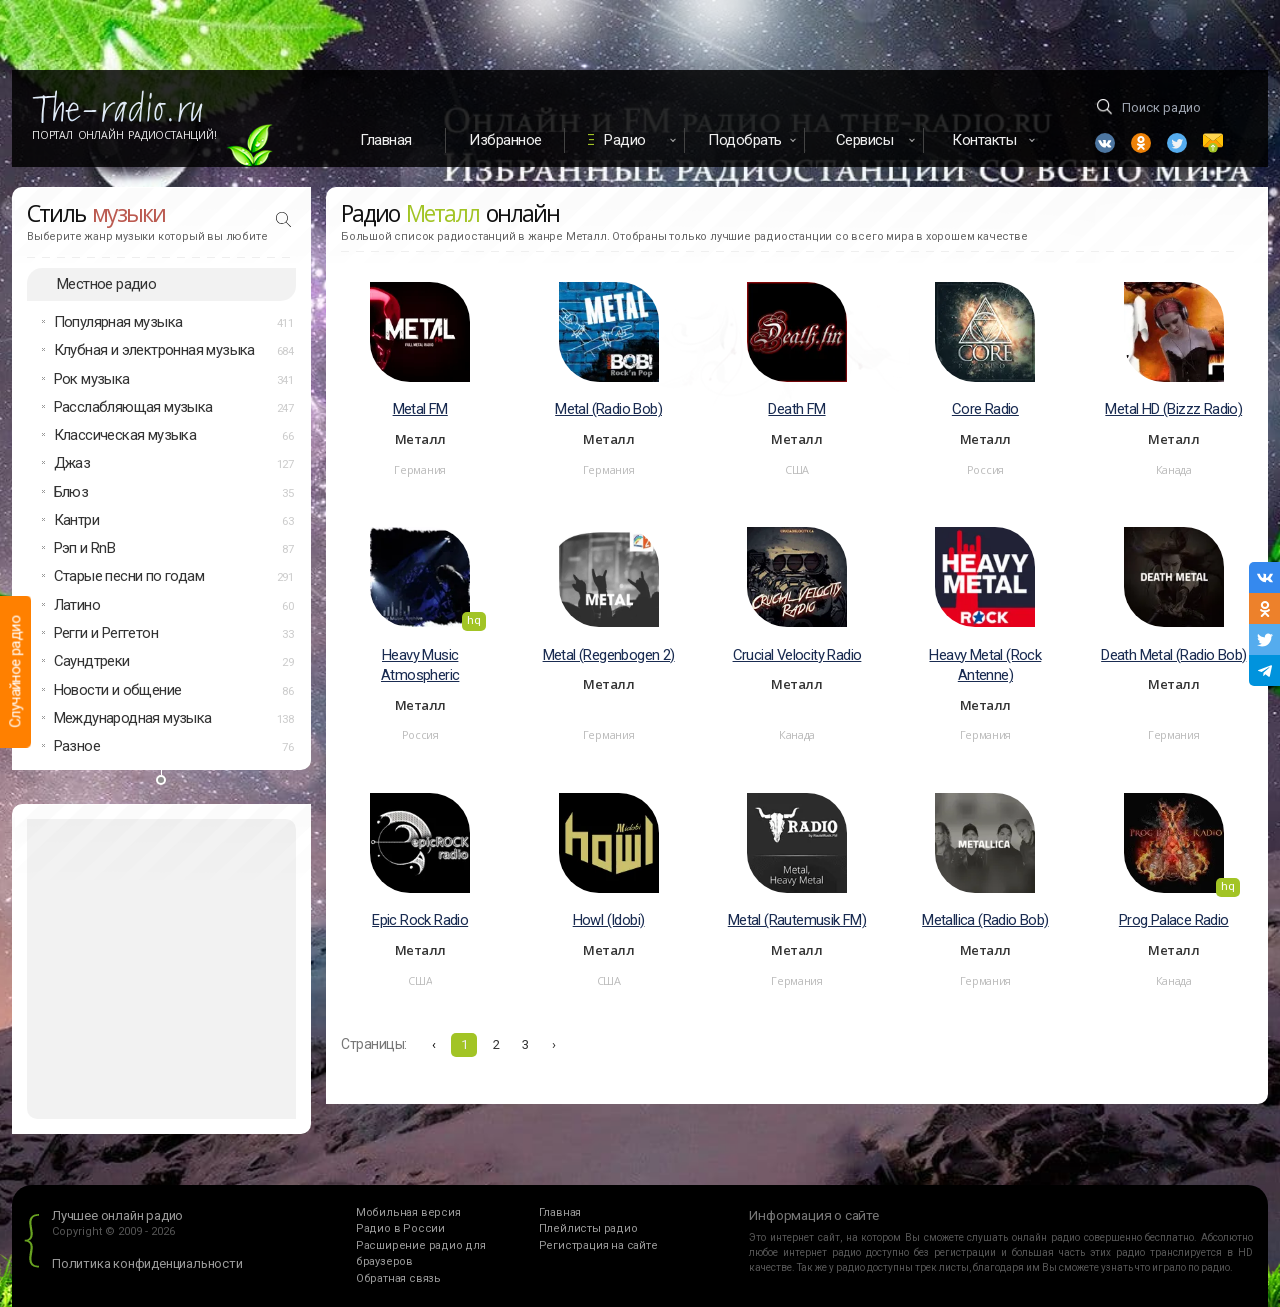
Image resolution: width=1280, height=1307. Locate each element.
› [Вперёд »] (554, 1044)
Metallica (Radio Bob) (985, 920)
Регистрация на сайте (598, 1245)
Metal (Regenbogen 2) (609, 655)
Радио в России (400, 1228)
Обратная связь (398, 1278)
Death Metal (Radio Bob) (1173, 655)
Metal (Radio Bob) (608, 409)
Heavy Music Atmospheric (420, 665)
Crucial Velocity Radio (797, 655)
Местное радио (106, 284)
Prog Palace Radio (1174, 920)
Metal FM (420, 409)
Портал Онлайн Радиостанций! (124, 135)
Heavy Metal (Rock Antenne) (985, 665)
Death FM (796, 409)
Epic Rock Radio (420, 920)
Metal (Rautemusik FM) (797, 920)
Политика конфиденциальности (147, 1263)
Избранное (505, 140)
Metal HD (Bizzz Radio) (1173, 409)
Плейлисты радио (588, 1228)
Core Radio (985, 409)
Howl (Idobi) (609, 920)
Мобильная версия (408, 1212)
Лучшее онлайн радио (117, 1215)
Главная (386, 140)
